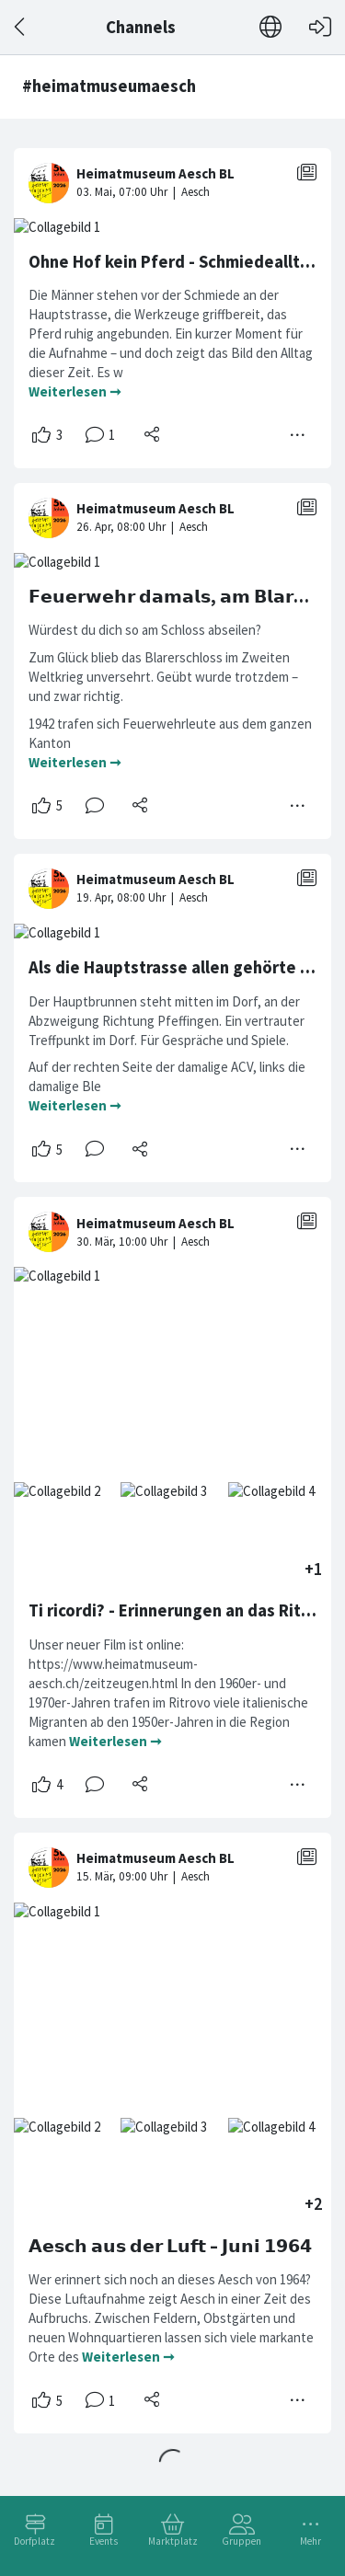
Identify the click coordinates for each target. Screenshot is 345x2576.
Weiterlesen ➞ (75, 391)
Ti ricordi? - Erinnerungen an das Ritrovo (183, 1610)
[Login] (320, 27)
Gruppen (241, 2541)
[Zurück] (21, 27)
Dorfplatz (34, 2541)
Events (103, 2541)
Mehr (310, 2541)
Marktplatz (173, 2541)
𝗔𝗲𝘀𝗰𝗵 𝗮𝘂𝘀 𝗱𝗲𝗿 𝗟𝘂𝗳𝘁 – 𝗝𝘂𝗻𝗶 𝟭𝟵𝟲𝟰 (170, 2246)
